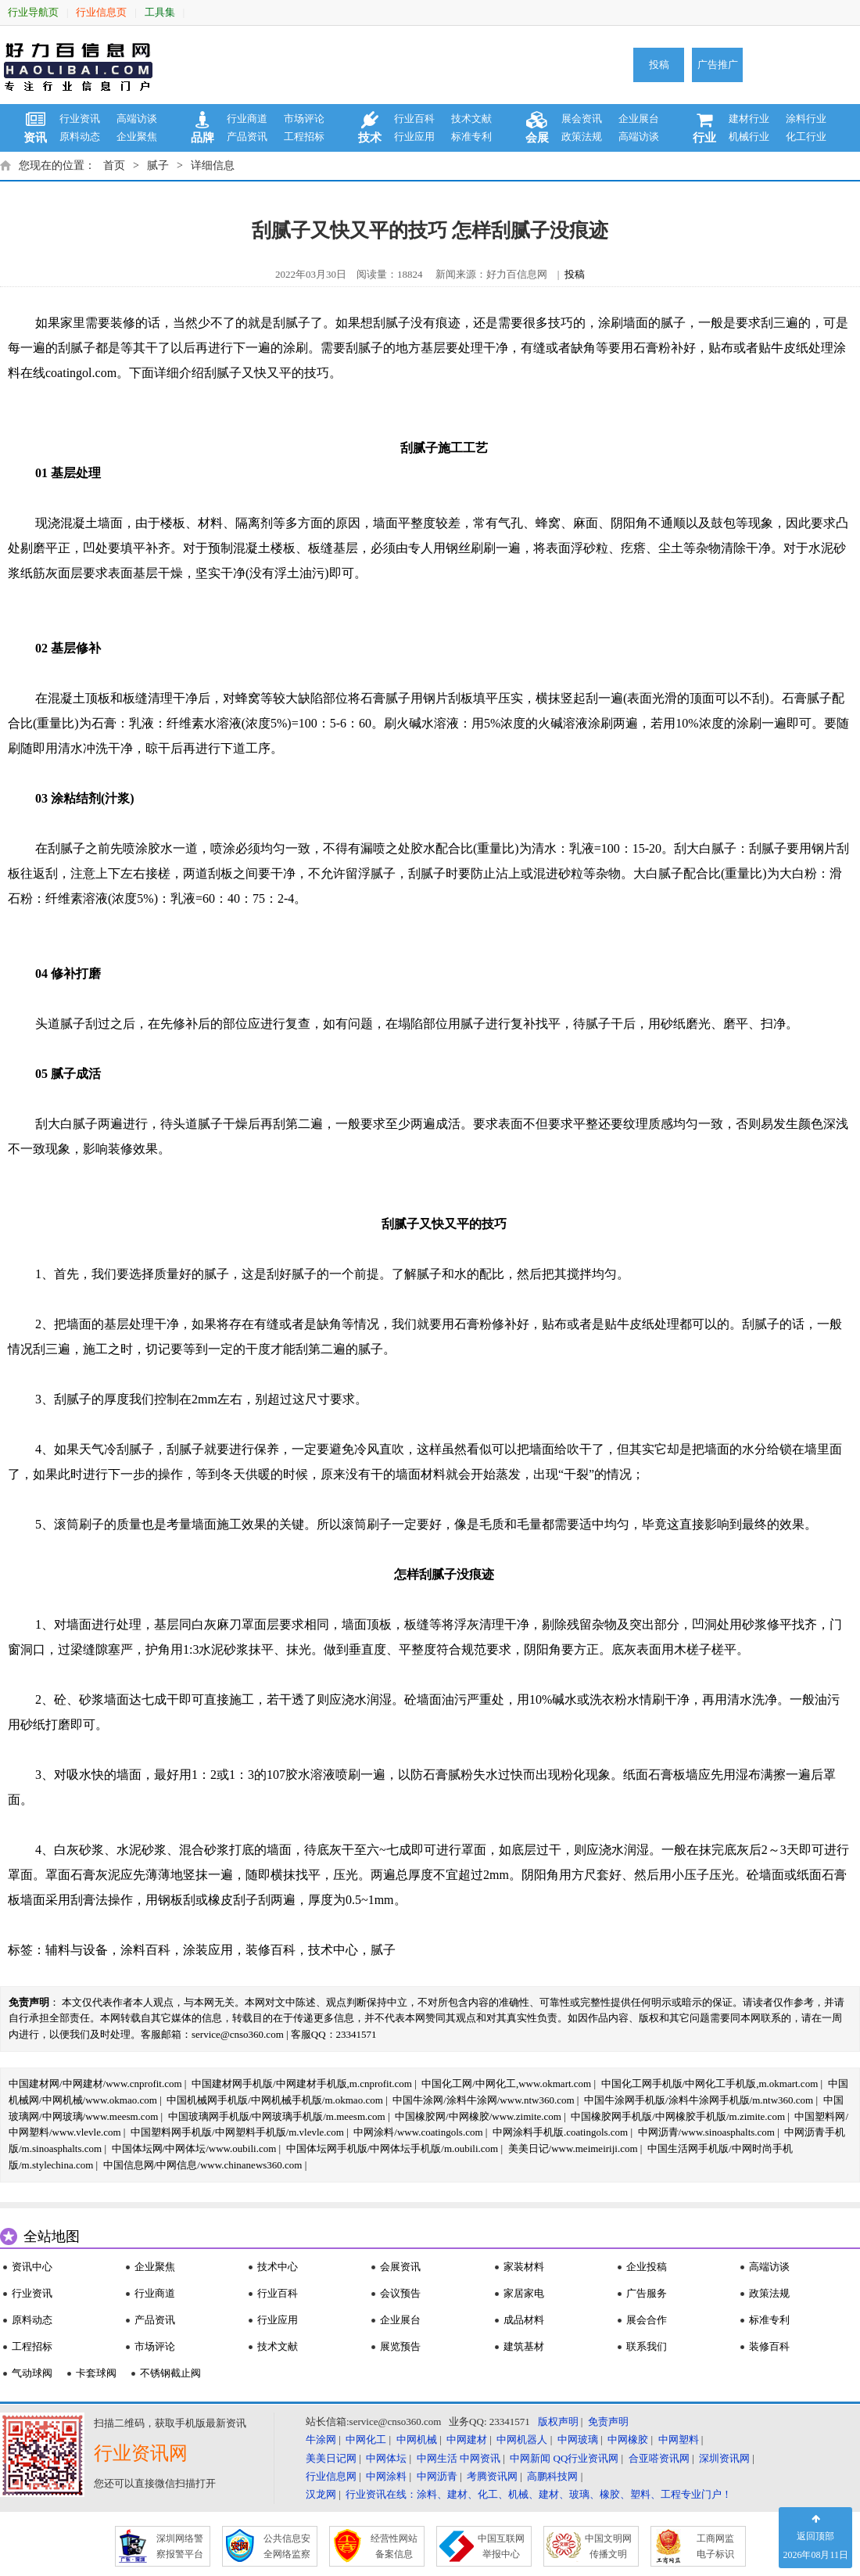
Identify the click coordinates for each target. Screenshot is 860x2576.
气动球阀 (32, 2373)
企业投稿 (646, 2266)
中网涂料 (386, 2476)
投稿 (659, 64)
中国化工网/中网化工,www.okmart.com (506, 2083)
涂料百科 (145, 1949)
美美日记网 (331, 2458)
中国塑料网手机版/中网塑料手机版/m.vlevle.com (237, 2132)
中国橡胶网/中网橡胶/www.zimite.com (478, 2116)
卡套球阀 (96, 2373)
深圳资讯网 (724, 2458)
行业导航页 (33, 12)
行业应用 (414, 136)
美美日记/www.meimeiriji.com (573, 2148)
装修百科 (270, 1949)
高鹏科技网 (552, 2476)
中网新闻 (530, 2458)
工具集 (160, 12)
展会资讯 (581, 118)
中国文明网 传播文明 (608, 2546)
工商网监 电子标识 (715, 2546)
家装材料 (523, 2266)
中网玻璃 (577, 2439)
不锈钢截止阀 (170, 2373)
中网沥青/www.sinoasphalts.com (706, 2132)
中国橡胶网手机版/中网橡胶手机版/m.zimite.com (678, 2116)
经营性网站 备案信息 (394, 2546)
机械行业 (749, 136)
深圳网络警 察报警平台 (179, 2546)
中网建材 (466, 2439)
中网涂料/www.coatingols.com (417, 2132)
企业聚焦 (136, 136)
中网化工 (366, 2439)
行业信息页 (101, 12)
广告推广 (717, 64)
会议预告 (400, 2293)
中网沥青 (437, 2476)
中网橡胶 (627, 2439)
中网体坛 (386, 2458)
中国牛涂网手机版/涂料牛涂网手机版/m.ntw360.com (698, 2100)
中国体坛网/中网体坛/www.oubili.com (194, 2148)
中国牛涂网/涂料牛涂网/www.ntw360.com (483, 2100)
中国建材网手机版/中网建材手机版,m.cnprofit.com (302, 2083)
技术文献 (471, 118)
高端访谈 (136, 118)
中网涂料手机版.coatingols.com (560, 2132)
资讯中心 (32, 2266)
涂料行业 (806, 118)
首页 (114, 165)
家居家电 (523, 2293)
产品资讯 (247, 136)
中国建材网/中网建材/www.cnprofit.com (95, 2083)
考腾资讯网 (492, 2476)
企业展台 (638, 118)
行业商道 (247, 118)
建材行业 (749, 118)
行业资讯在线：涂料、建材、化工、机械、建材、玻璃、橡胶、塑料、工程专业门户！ (539, 2494)
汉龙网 (321, 2494)
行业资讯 (79, 118)
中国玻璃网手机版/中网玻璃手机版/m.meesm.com (276, 2116)
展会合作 (646, 2320)
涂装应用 (208, 1949)
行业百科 (414, 118)
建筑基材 (523, 2346)
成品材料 (523, 2320)
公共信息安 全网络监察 (286, 2546)
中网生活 (437, 2458)
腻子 (158, 165)
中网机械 (416, 2439)
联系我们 (646, 2346)
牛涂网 (321, 2439)
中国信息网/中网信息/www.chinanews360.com (203, 2165)
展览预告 (400, 2346)
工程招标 (304, 136)
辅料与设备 (76, 1949)
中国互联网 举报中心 (501, 2546)
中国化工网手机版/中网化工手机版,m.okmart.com (710, 2083)
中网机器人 (521, 2439)
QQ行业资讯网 (586, 2458)
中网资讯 (480, 2458)
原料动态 (79, 136)
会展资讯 (400, 2266)
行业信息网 (331, 2476)
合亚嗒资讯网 (659, 2458)
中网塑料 (678, 2439)
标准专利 (471, 136)
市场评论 (304, 118)
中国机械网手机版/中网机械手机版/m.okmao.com (275, 2100)
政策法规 (581, 136)
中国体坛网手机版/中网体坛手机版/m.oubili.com (392, 2148)
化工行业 (806, 136)
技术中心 (333, 1949)
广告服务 (646, 2293)
